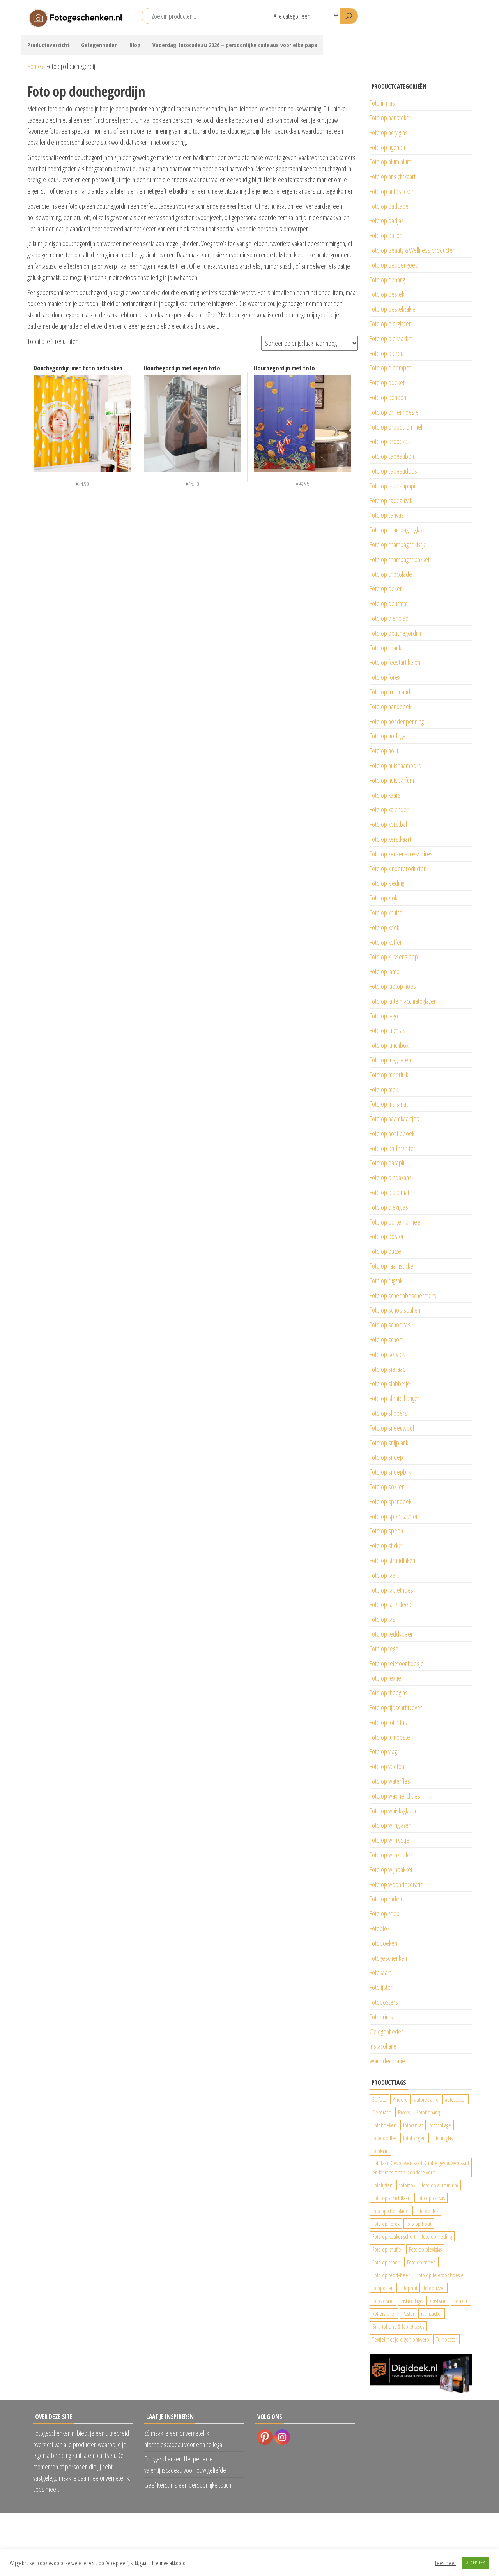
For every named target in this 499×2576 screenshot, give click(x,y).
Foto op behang (387, 279)
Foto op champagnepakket (400, 559)
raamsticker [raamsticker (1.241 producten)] (431, 2313)
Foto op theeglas (389, 1692)
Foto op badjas (387, 220)
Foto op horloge (388, 735)
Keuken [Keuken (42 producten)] (461, 2301)
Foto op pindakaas (391, 1177)
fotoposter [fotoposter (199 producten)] (382, 2288)
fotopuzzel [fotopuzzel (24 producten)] (434, 2288)
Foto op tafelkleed (390, 1604)
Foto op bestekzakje (393, 309)
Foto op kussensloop (394, 956)
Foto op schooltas (390, 1324)
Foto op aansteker (390, 117)
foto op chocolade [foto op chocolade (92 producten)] (390, 2211)
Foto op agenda (387, 147)
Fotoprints (381, 2016)
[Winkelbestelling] (309, 343)
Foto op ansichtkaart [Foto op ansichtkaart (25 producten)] (391, 2198)
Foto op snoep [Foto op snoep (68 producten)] (421, 2262)
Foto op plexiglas (389, 1207)
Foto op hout (384, 750)
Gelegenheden (99, 45)
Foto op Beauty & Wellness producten (412, 250)
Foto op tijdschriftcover (396, 1707)
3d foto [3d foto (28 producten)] (379, 2099)
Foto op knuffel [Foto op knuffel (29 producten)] (387, 2249)
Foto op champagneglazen (399, 529)
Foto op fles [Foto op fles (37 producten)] (426, 2211)
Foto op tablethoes (391, 1590)
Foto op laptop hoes (393, 986)
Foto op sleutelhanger (394, 1398)
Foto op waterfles (390, 1781)
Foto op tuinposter (391, 1737)
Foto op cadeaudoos (393, 471)
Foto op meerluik (389, 1074)
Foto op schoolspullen (395, 1309)
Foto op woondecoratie (396, 1884)
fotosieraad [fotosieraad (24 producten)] (383, 2301)
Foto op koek (384, 927)
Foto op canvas (387, 515)
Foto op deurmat (389, 603)
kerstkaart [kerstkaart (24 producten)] (438, 2301)
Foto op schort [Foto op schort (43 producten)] (386, 2262)
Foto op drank (385, 647)
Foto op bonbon (388, 397)
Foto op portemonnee (395, 1221)
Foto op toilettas (388, 1722)
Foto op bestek (387, 294)
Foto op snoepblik (390, 1472)
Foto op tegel (385, 1648)
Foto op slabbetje (390, 1383)
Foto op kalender (389, 809)
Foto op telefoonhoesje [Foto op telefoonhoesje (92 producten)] (440, 2275)
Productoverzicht (48, 45)
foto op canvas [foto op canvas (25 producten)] (431, 2198)
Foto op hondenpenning (397, 721)
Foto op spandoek (390, 1501)
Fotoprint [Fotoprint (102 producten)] (408, 2288)
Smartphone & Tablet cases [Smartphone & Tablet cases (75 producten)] (398, 2326)
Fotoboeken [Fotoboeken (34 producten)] (384, 2125)
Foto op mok (384, 1089)
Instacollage (383, 2046)
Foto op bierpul (387, 353)
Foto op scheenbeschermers (403, 1295)
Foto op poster (387, 1236)
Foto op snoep (386, 1457)
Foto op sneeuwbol (392, 1427)
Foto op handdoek (390, 706)
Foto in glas (382, 102)
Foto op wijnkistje (389, 1840)
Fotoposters (384, 2002)
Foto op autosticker (392, 191)
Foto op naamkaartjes (394, 1118)
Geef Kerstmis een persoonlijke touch (187, 2485)
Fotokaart (380, 1972)
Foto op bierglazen (391, 323)
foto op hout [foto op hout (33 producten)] (418, 2223)
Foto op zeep (385, 1913)
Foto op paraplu (388, 1162)
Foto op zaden (386, 1898)
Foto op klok (383, 897)
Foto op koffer (386, 942)
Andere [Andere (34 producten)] (400, 2099)
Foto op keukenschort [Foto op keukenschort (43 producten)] (393, 2236)
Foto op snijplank (389, 1442)
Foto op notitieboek (392, 1133)
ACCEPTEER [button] (475, 2562)
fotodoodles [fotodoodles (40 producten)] (384, 2138)
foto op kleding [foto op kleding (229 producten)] (437, 2236)
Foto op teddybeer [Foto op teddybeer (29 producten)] (391, 2275)
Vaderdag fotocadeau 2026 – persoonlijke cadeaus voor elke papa (234, 45)
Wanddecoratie (387, 2060)
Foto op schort (386, 1339)
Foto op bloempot (390, 367)
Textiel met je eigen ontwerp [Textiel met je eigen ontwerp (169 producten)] (400, 2339)
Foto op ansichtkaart (393, 176)
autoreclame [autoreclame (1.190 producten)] (426, 2099)
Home (34, 66)
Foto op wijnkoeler (391, 1854)
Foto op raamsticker (392, 1265)
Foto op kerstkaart (390, 839)
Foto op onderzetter (393, 1148)
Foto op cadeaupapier (395, 485)
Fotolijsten (381, 1987)
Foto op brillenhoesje (394, 412)
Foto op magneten (390, 1059)
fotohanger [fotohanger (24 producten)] (414, 2138)
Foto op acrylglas (389, 132)
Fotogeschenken (388, 1958)
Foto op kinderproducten (398, 868)
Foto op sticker (386, 1545)
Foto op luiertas (387, 1030)
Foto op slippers (388, 1413)
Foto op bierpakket (391, 338)
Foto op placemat (389, 1192)
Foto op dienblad (389, 618)
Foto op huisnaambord (395, 765)
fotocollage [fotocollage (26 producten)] (440, 2125)
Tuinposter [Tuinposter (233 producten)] (446, 2339)
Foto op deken (386, 588)
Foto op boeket (387, 382)
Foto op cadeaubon (392, 456)
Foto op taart (384, 1575)
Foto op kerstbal (388, 824)
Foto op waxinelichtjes (395, 1796)
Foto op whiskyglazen (394, 1810)
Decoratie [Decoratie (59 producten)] (381, 2112)
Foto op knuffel (386, 912)
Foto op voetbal (387, 1766)
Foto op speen (386, 1530)
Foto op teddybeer (391, 1634)
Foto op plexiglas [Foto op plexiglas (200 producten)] (425, 2249)
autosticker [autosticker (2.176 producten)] (455, 2099)
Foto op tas (382, 1619)
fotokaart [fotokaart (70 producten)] (380, 2151)
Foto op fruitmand (390, 691)
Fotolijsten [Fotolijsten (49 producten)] (382, 2185)
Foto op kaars (385, 795)
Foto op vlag (383, 1751)
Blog (135, 45)
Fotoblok (379, 1928)
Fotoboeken (383, 1943)
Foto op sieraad (388, 1369)
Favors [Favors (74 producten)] (404, 2112)
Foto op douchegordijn (395, 633)
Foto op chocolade (391, 574)
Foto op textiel (386, 1678)
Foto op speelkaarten (394, 1516)
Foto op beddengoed (394, 265)
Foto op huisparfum (392, 780)
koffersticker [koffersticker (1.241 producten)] (384, 2313)
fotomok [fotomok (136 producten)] (407, 2185)
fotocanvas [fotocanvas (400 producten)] (413, 2125)
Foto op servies (387, 1354)
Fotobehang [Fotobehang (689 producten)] (428, 2112)
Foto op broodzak (390, 441)
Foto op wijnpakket (391, 1869)
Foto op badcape (389, 206)
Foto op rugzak (386, 1280)
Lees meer (445, 2562)
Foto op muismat (389, 1103)
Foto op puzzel (386, 1251)
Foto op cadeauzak (391, 500)
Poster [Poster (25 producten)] (408, 2313)
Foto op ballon (386, 235)
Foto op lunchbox (389, 1045)
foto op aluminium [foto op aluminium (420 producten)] (440, 2185)
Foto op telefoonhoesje (397, 1663)
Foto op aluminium (390, 161)
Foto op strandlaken (392, 1560)
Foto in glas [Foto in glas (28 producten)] (442, 2138)
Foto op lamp (385, 971)
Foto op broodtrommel (396, 427)
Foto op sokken (387, 1486)
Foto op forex (385, 677)
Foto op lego (384, 1015)
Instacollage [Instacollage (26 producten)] (411, 2301)
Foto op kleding (387, 883)
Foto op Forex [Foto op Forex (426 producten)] (386, 2223)
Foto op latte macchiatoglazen (403, 1001)
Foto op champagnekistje (398, 544)
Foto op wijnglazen (390, 1825)
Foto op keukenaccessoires (401, 853)
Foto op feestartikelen (395, 662)
